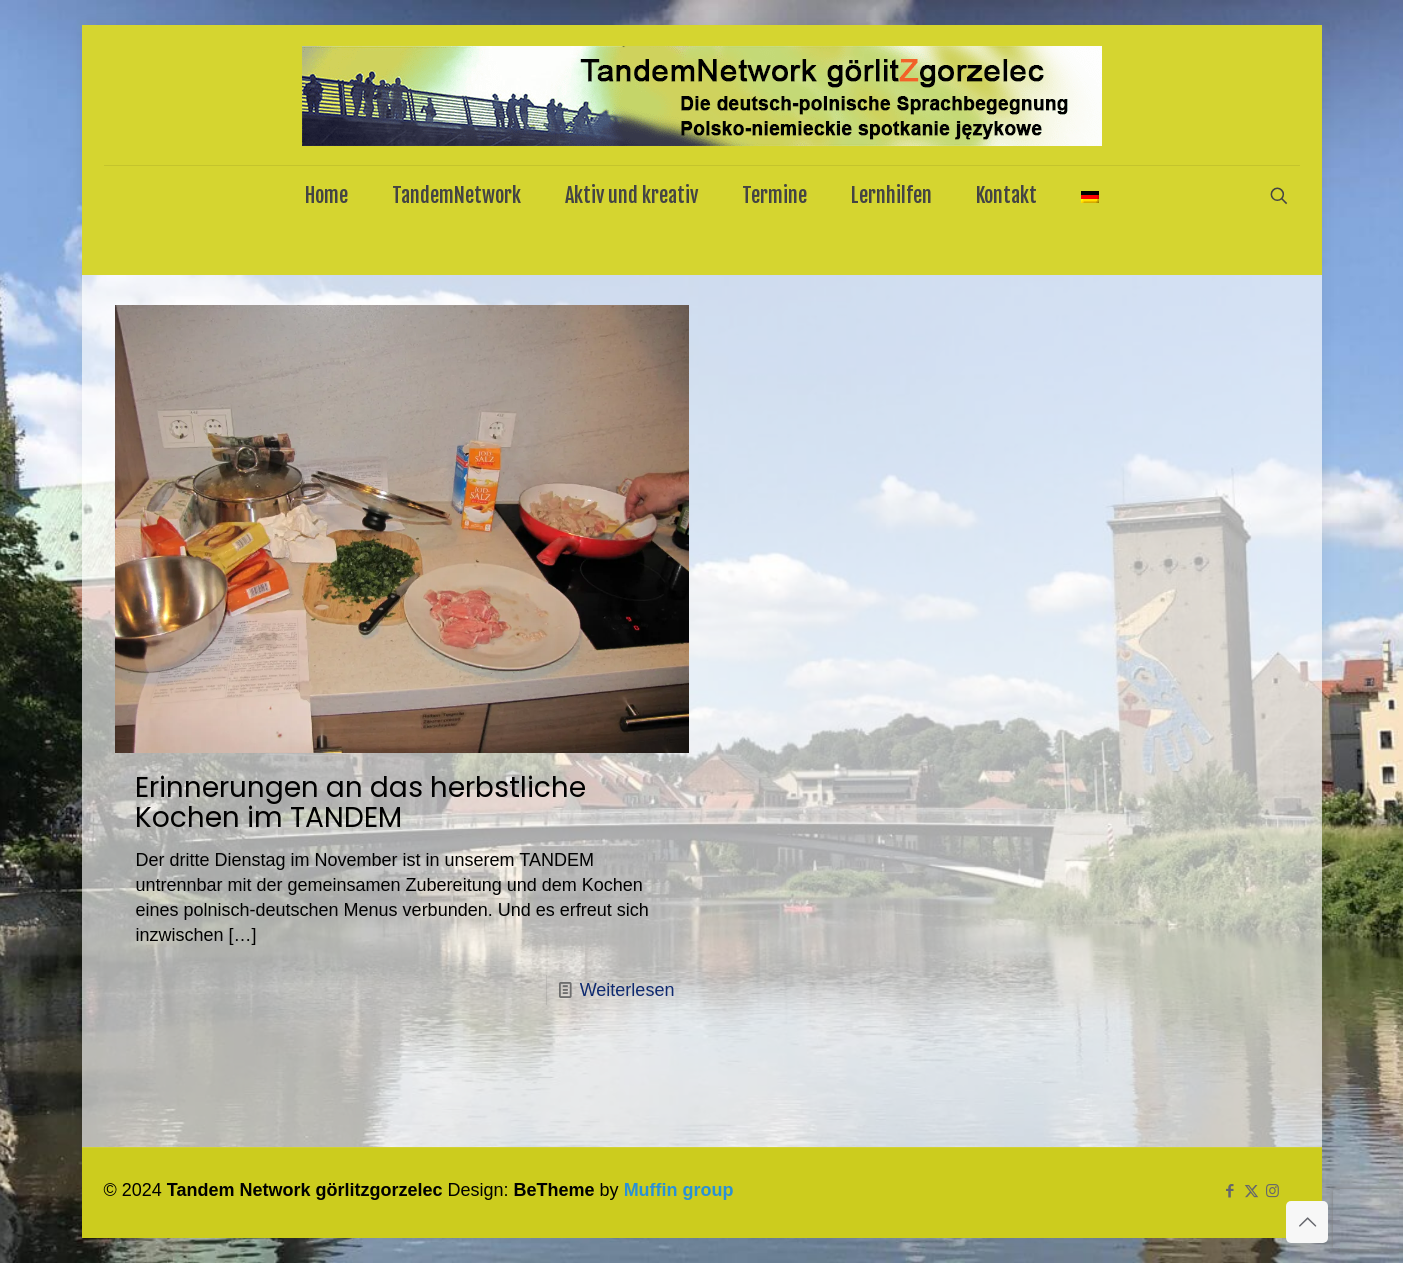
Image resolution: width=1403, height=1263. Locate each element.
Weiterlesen (627, 990)
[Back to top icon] (1307, 1222)
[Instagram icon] (1272, 1190)
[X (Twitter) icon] (1251, 1190)
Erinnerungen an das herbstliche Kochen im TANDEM (360, 802)
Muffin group (679, 1190)
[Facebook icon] (1230, 1190)
